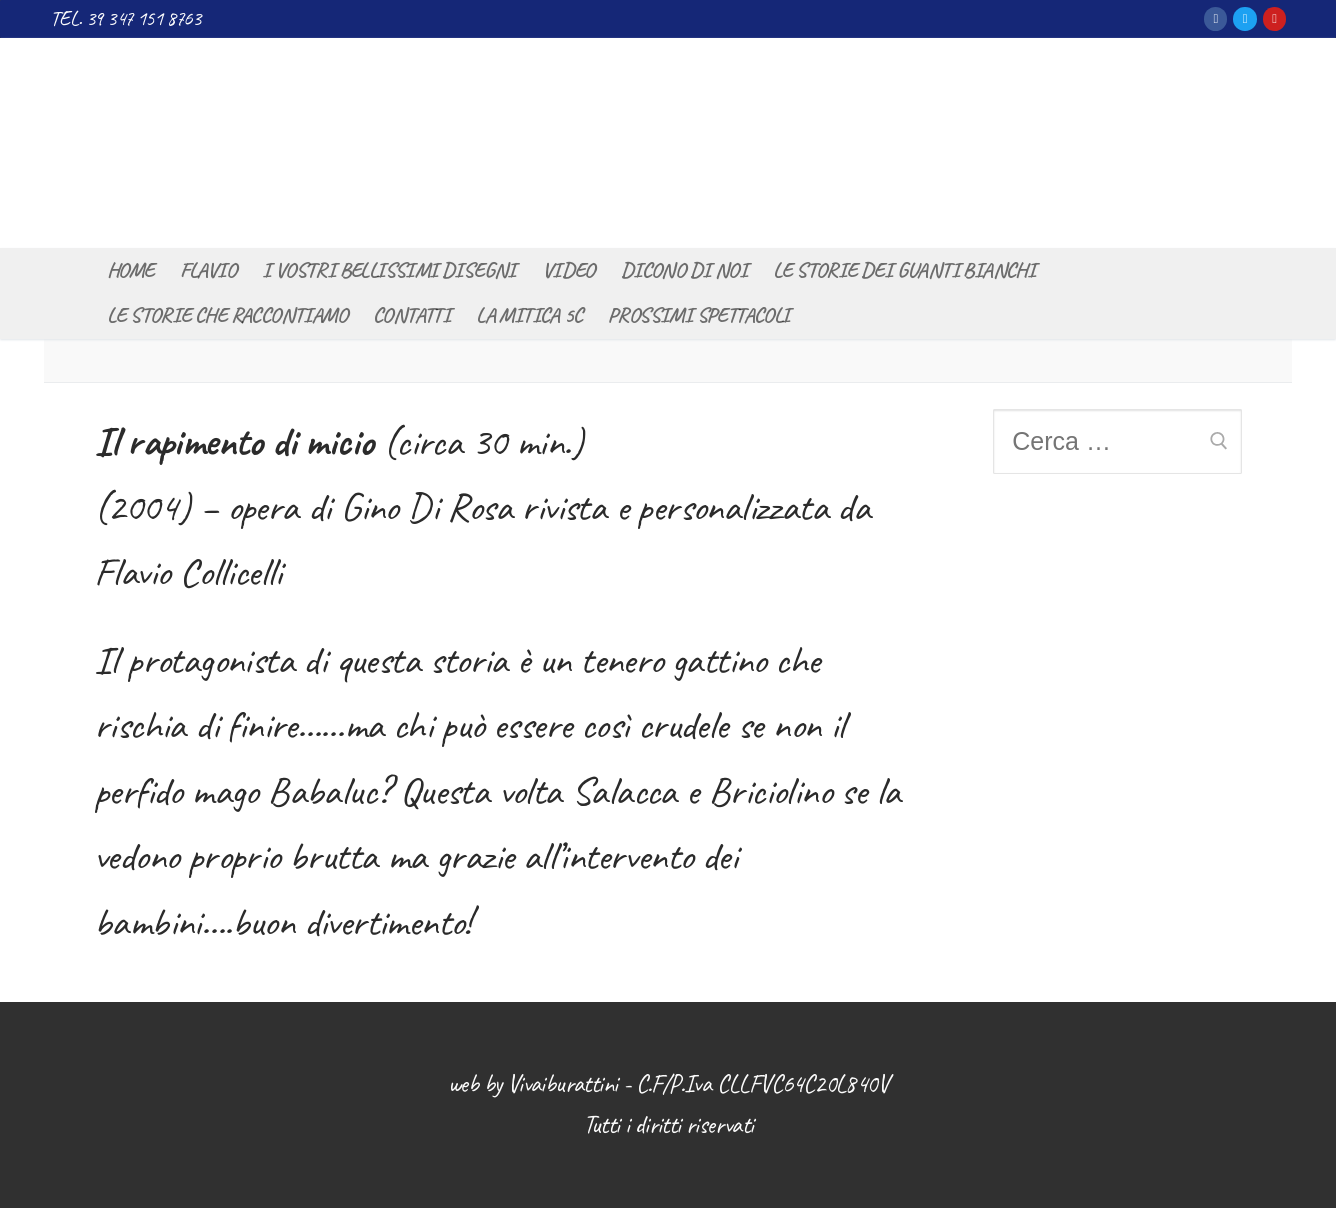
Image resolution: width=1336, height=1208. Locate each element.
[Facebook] (1215, 18)
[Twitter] (1244, 18)
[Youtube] (1274, 18)
